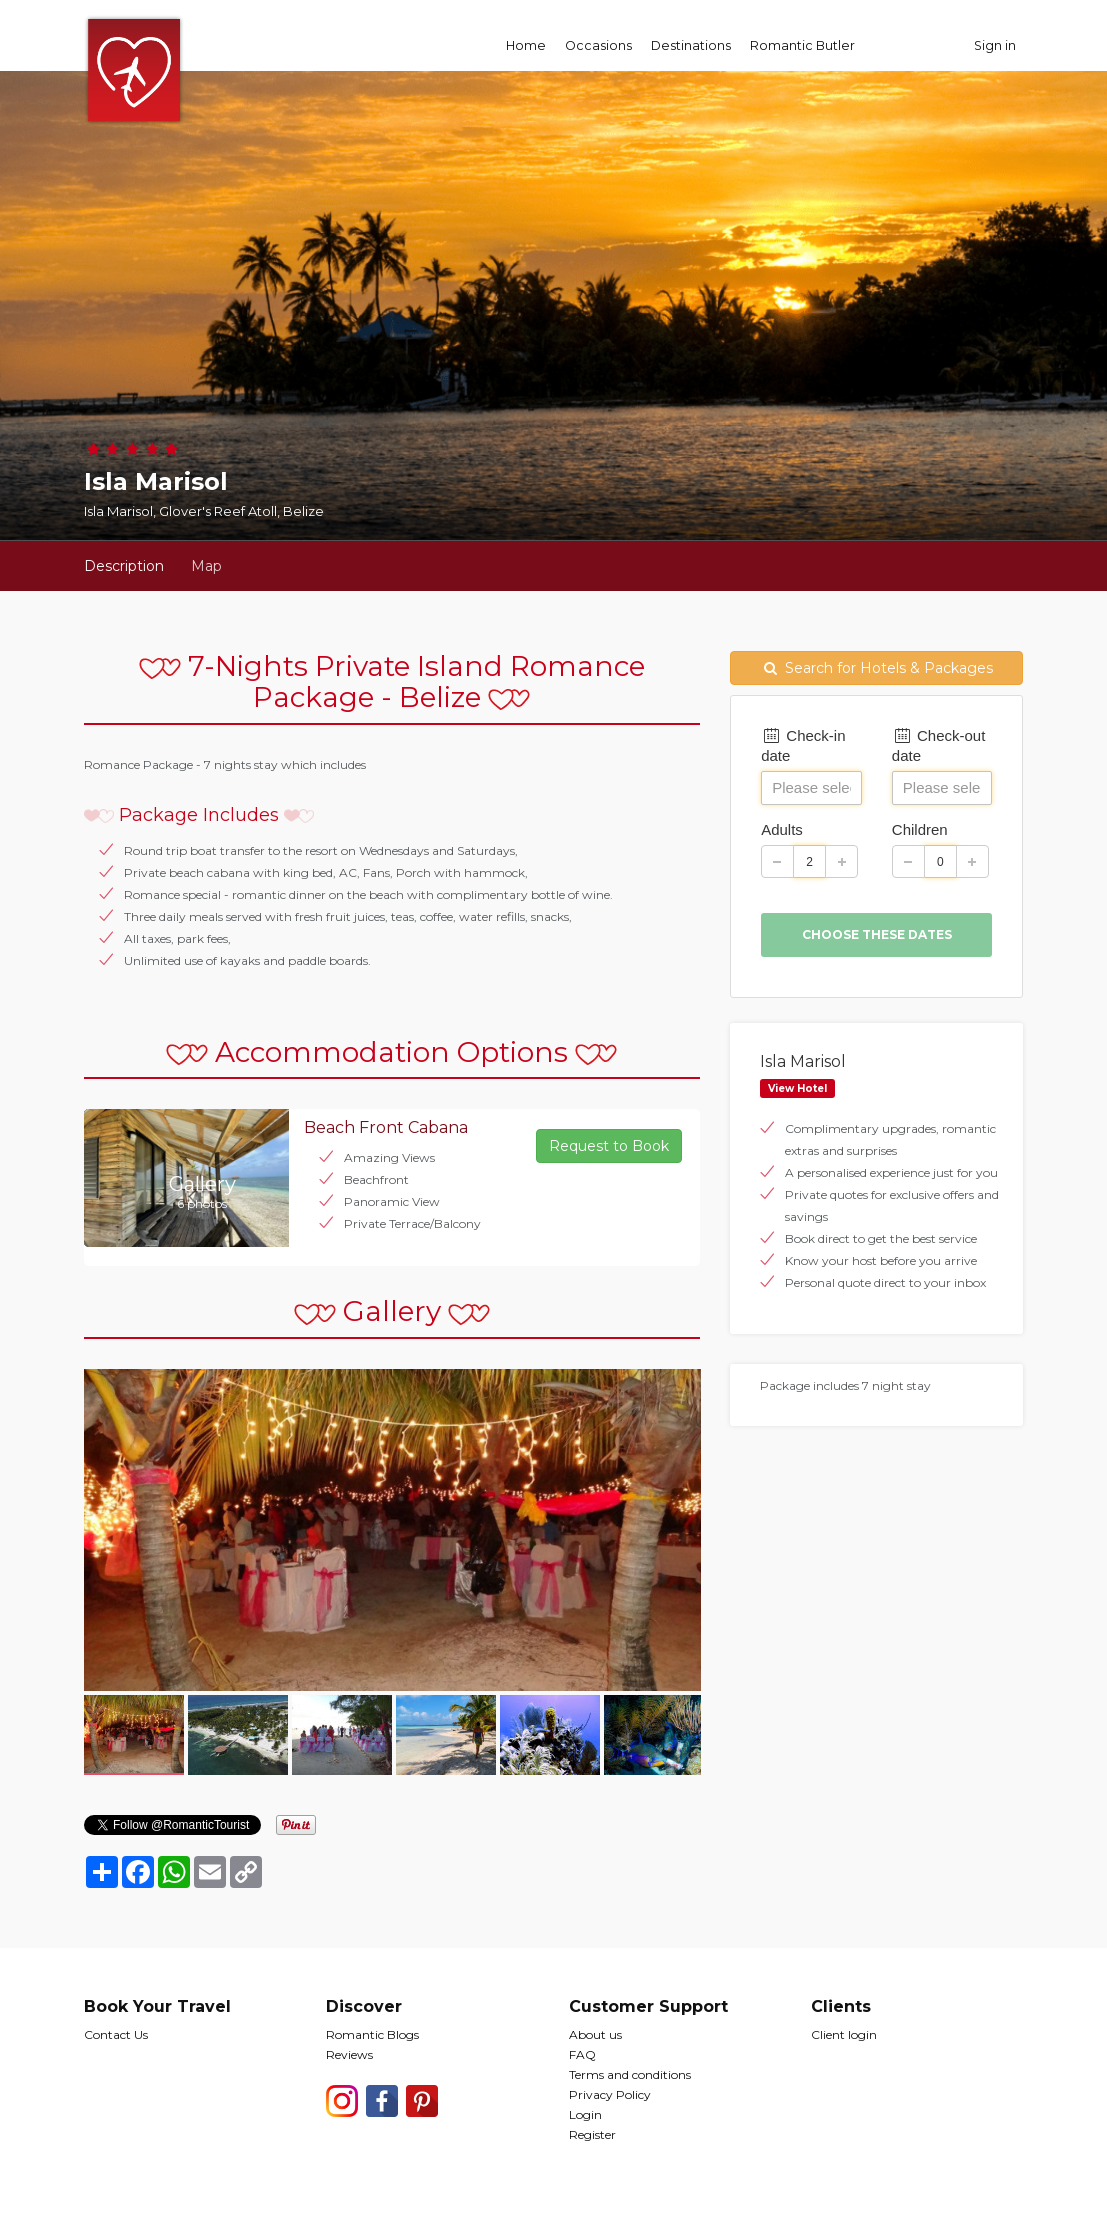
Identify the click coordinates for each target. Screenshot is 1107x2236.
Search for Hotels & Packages (877, 668)
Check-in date (803, 745)
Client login (844, 2034)
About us (595, 2034)
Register (592, 2134)
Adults (782, 829)
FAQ (582, 2054)
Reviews (349, 2054)
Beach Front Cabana (386, 1127)
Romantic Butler (802, 45)
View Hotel (797, 1088)
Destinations (691, 45)
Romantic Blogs (372, 2034)
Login (585, 2114)
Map (206, 566)
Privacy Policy (610, 2094)
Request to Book (609, 1146)
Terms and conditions (630, 2074)
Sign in (995, 45)
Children (920, 829)
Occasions (598, 45)
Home (526, 45)
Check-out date (939, 745)
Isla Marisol (803, 1061)
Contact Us (116, 2034)
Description (124, 566)
